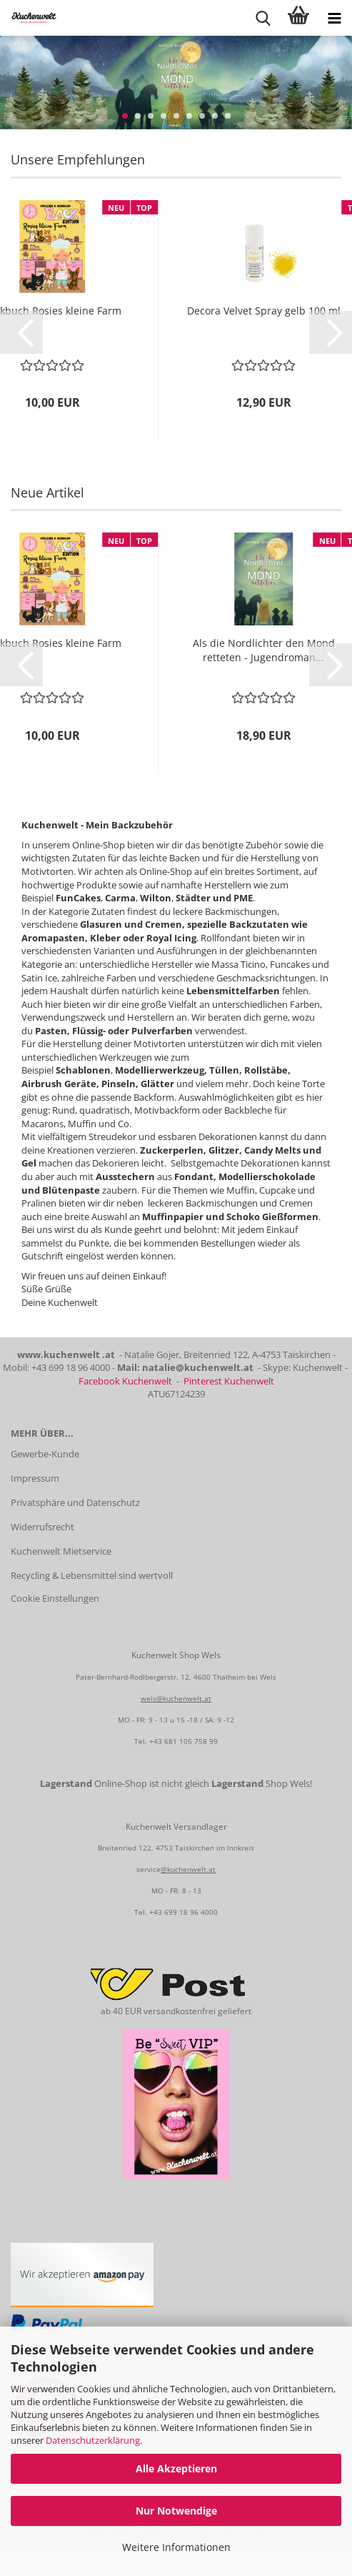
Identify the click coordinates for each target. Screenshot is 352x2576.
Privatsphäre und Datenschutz (75, 1502)
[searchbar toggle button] (263, 18)
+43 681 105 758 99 (183, 1741)
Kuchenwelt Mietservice (61, 1551)
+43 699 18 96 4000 (183, 1912)
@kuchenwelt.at (188, 1869)
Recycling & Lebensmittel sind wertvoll (92, 1575)
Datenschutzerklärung (93, 2440)
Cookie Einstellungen (55, 1598)
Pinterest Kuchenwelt (228, 1380)
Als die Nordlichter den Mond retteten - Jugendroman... (264, 650)
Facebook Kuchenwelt (125, 1380)
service (148, 1869)
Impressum (35, 1478)
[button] (21, 332)
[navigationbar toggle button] (334, 18)
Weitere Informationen (176, 2547)
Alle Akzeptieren (176, 2468)
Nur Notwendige (176, 2510)
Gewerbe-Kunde (45, 1453)
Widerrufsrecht (42, 1526)
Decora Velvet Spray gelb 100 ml (264, 310)
